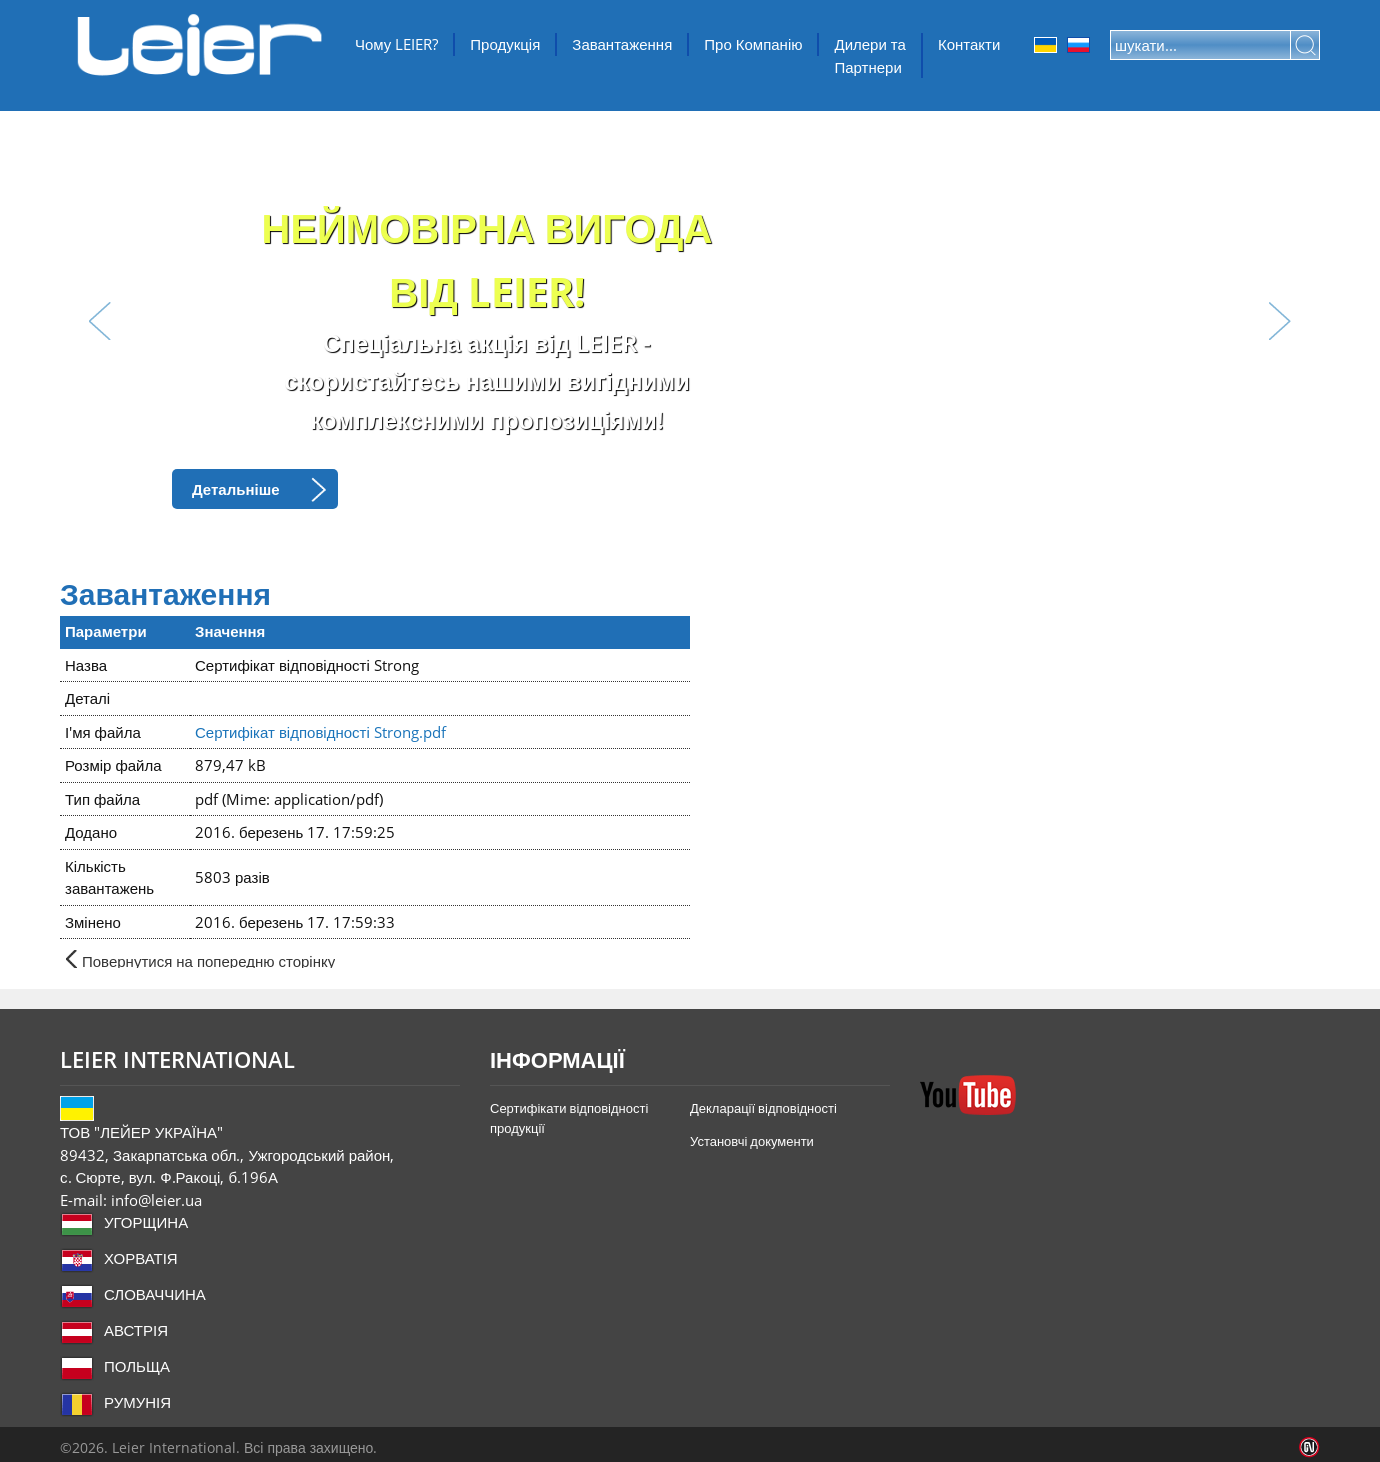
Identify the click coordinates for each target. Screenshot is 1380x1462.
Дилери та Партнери (869, 55)
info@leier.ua (156, 1200)
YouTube (968, 1095)
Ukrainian (1045, 45)
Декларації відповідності (763, 1108)
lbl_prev (100, 321)
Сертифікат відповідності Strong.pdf (320, 732)
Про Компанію (753, 44)
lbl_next (1280, 321)
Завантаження (622, 44)
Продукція (505, 44)
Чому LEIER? (396, 44)
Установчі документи (752, 1141)
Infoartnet (1309, 1447)
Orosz (1078, 45)
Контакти (969, 44)
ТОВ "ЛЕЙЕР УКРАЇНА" (200, 45)
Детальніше (236, 489)
